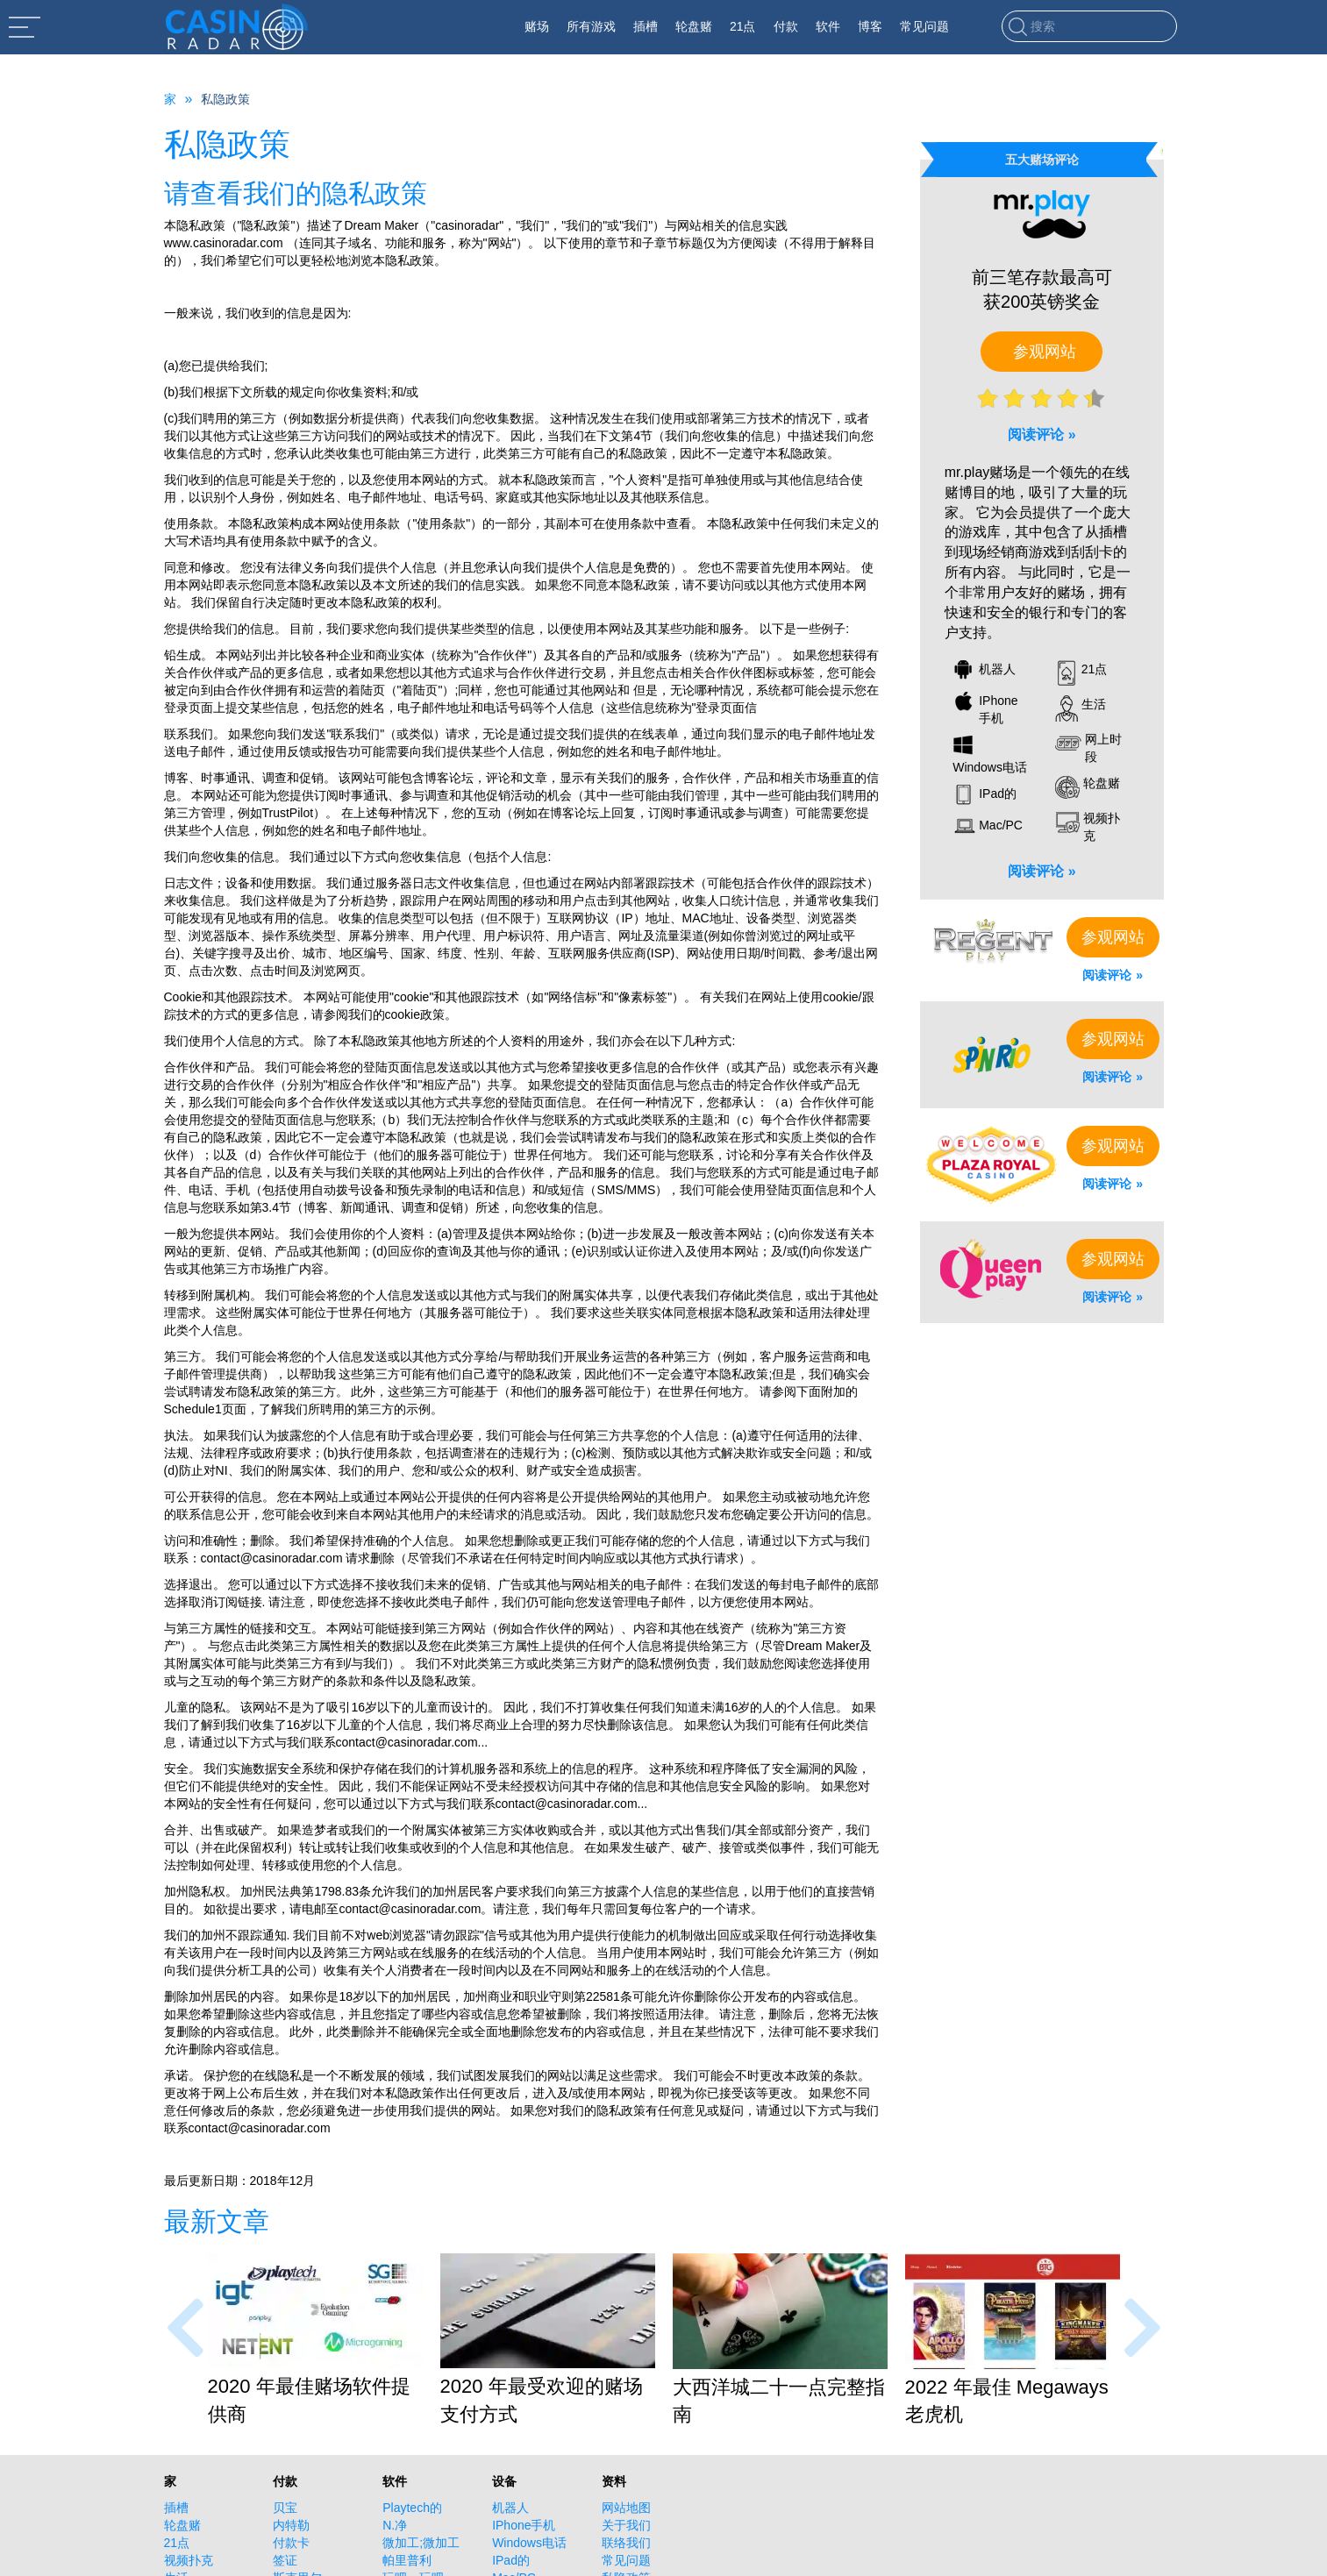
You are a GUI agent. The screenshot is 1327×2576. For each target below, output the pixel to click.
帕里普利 (407, 2560)
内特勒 (291, 2525)
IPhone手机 (523, 2525)
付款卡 (291, 2543)
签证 (285, 2560)
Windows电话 (529, 2543)
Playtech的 (412, 2508)
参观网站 (1044, 351)
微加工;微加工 (421, 2543)
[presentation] (185, 2327)
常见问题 (626, 2560)
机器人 (510, 2508)
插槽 (176, 2508)
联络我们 (626, 2543)
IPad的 (511, 2560)
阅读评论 (1036, 434)
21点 (177, 2543)
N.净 (394, 2525)
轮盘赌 (182, 2525)
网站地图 (626, 2508)
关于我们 (626, 2525)
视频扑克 (188, 2560)
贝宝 (285, 2508)
